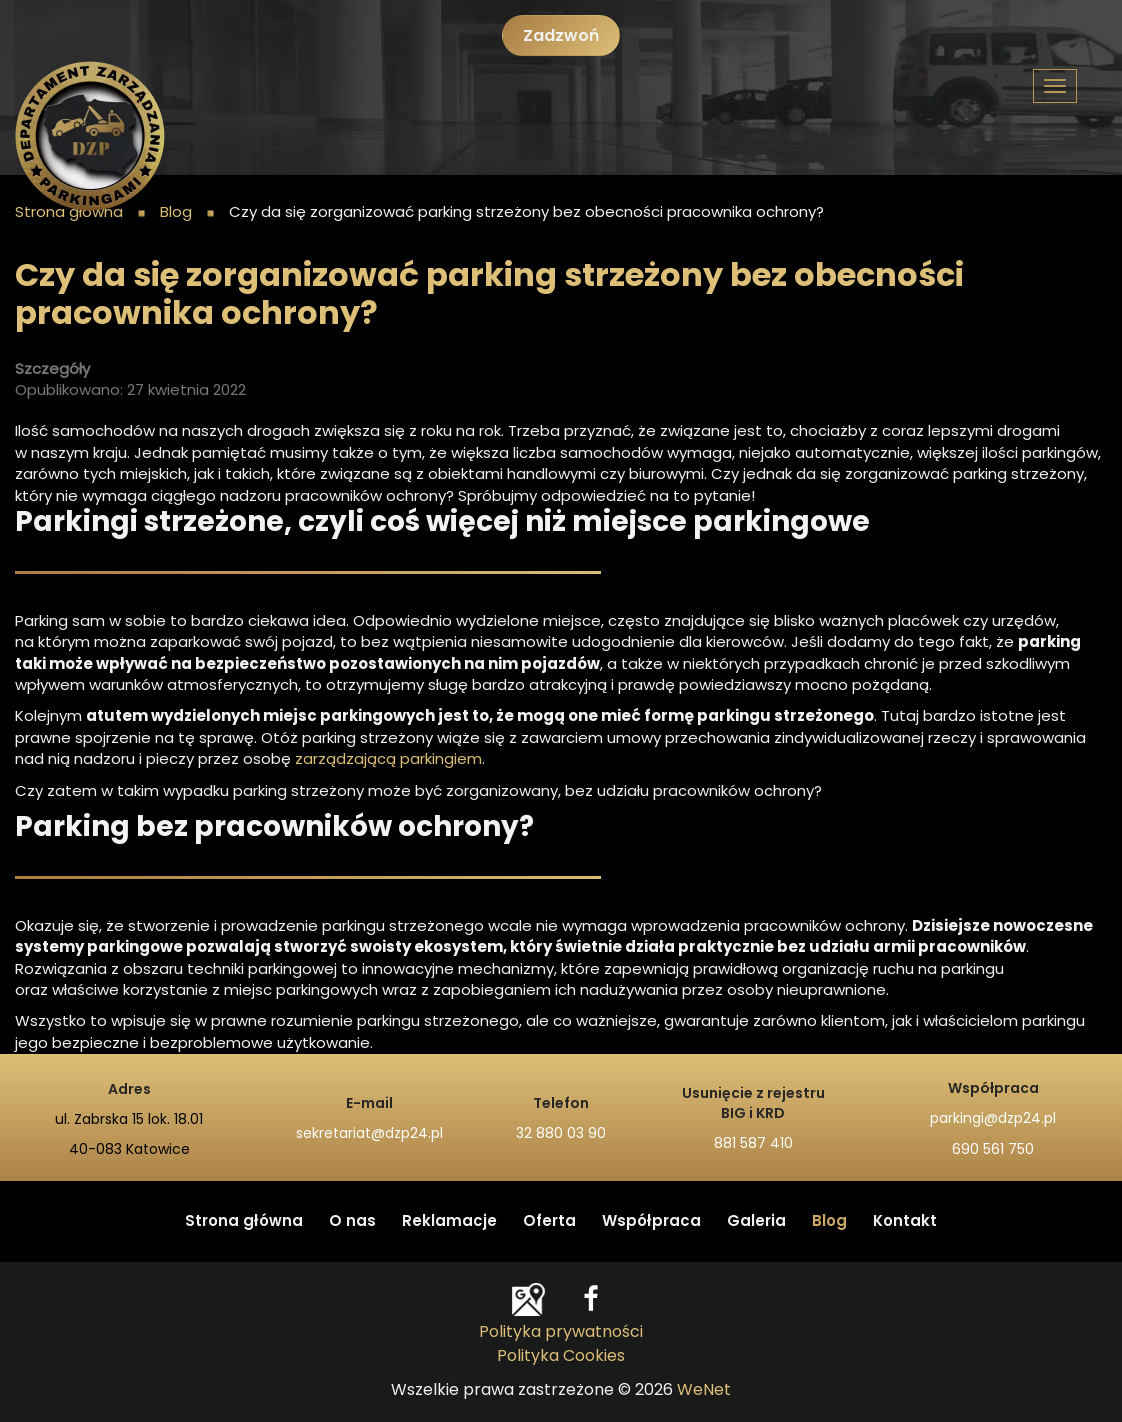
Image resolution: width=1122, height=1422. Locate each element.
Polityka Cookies (561, 1356)
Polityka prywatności (561, 1332)
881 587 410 (753, 1144)
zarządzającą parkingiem (388, 759)
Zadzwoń (561, 36)
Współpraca (651, 1221)
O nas (352, 1221)
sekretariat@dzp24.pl (369, 1134)
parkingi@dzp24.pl (993, 1119)
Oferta (549, 1221)
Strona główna (244, 1221)
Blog (829, 1221)
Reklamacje (449, 1221)
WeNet (704, 1390)
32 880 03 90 (561, 1134)
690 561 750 (993, 1150)
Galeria (756, 1221)
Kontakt (905, 1221)
